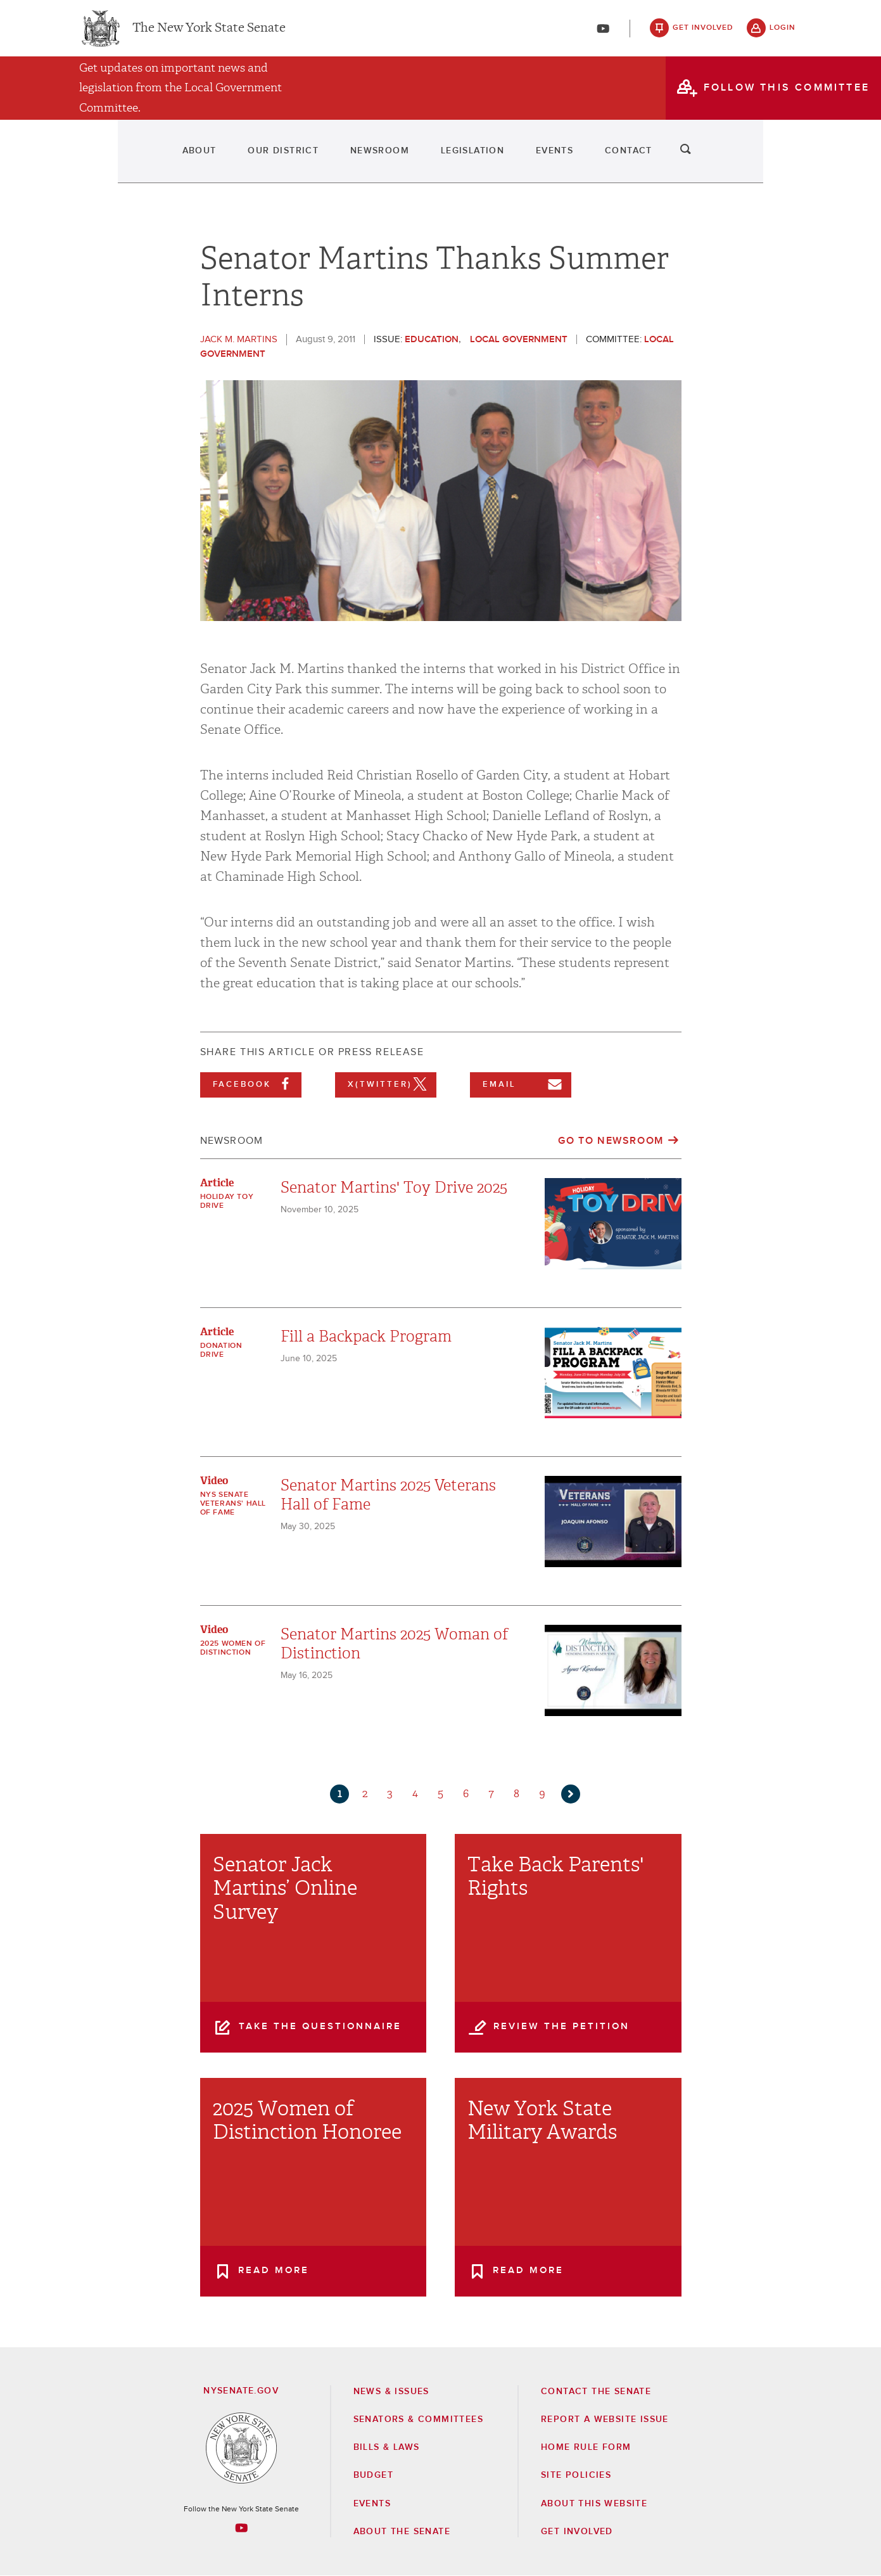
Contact (706, 158)
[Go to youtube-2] (603, 32)
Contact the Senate (596, 2391)
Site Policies (576, 2475)
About (103, 158)
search (782, 158)
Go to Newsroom (610, 1141)
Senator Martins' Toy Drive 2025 (394, 1187)
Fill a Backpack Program (366, 1336)
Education (432, 339)
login (782, 31)
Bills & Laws (386, 2447)
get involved (703, 31)
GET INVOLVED (577, 2531)
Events (597, 158)
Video (214, 1480)
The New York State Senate (209, 31)
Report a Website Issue (605, 2419)
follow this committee (787, 94)
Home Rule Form (586, 2447)
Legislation (480, 158)
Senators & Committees (418, 2419)
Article (217, 1182)
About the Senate (401, 2531)
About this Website (594, 2503)
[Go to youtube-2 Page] (241, 2528)
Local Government (518, 339)
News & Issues (391, 2391)
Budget (373, 2475)
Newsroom (352, 158)
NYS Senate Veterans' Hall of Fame (233, 1503)
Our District (221, 158)
